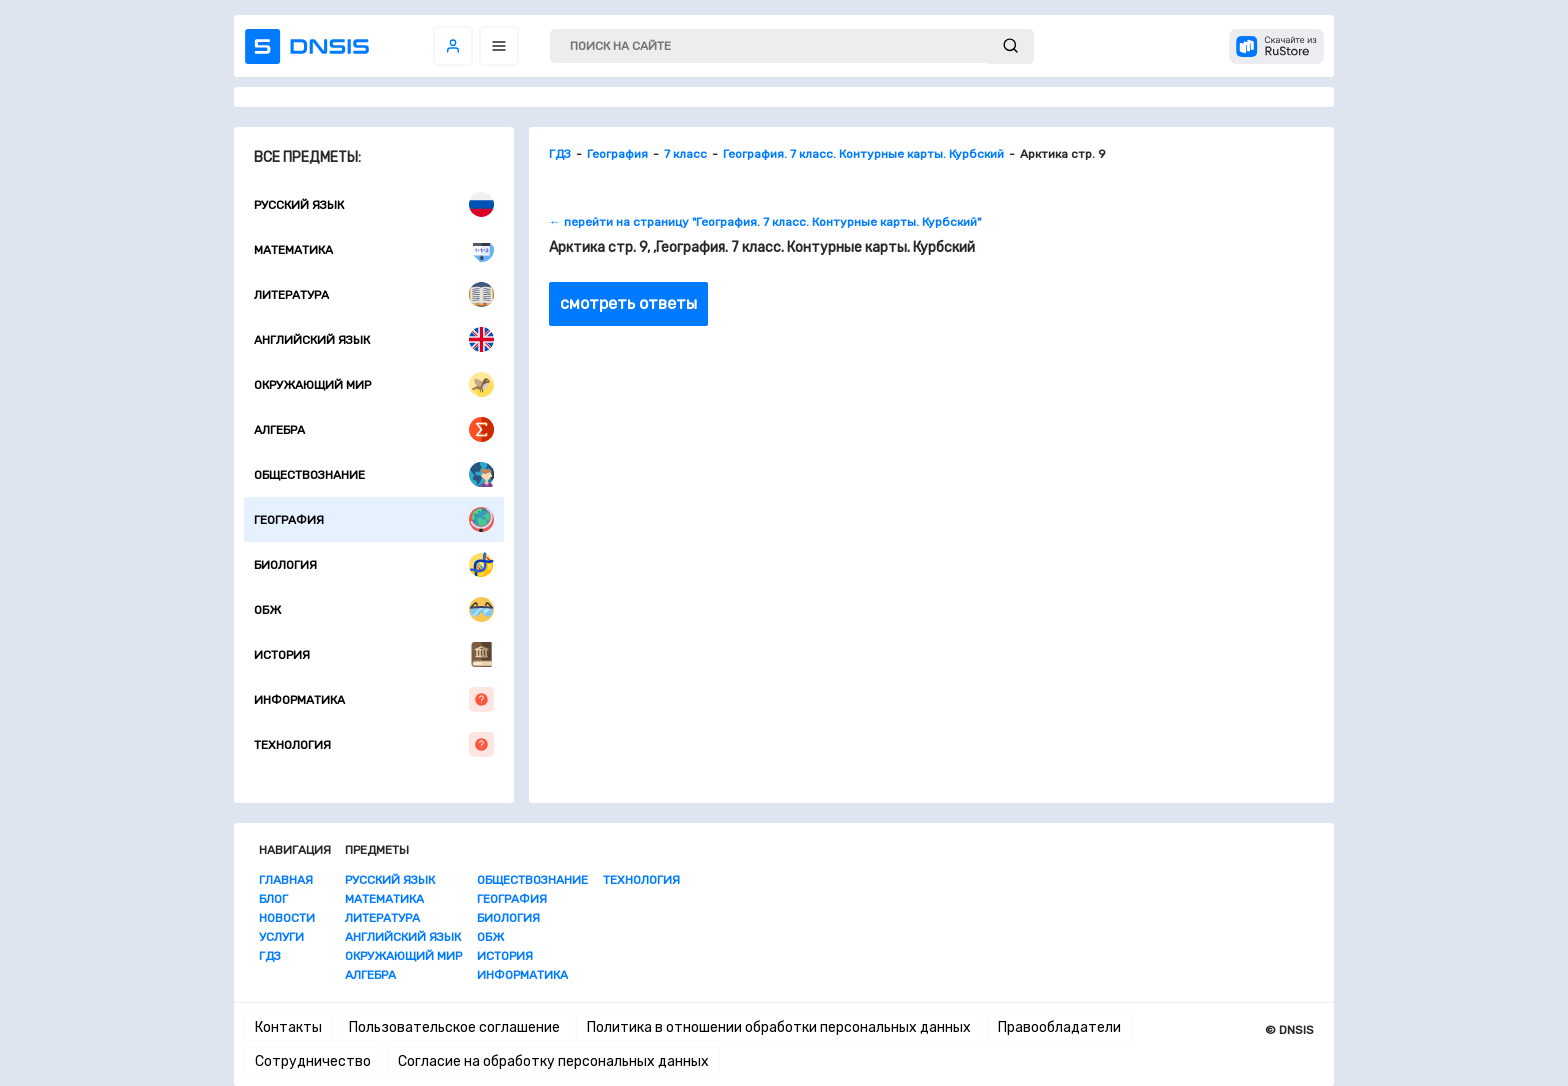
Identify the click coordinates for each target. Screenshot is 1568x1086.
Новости (287, 918)
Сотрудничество (313, 1061)
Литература (374, 294)
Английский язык (374, 339)
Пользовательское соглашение (454, 1027)
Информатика (374, 699)
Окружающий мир (374, 384)
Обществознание (374, 474)
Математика (374, 249)
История (374, 654)
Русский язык (374, 204)
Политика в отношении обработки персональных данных (779, 1027)
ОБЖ (374, 609)
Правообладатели (1059, 1027)
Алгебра (374, 429)
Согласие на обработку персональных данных (553, 1061)
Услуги (281, 937)
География (374, 519)
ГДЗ (270, 956)
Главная (286, 880)
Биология (374, 564)
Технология (374, 744)
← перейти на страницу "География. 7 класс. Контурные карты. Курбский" (765, 222)
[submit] (1010, 46)
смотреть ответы (628, 303)
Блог (273, 899)
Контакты (288, 1027)
